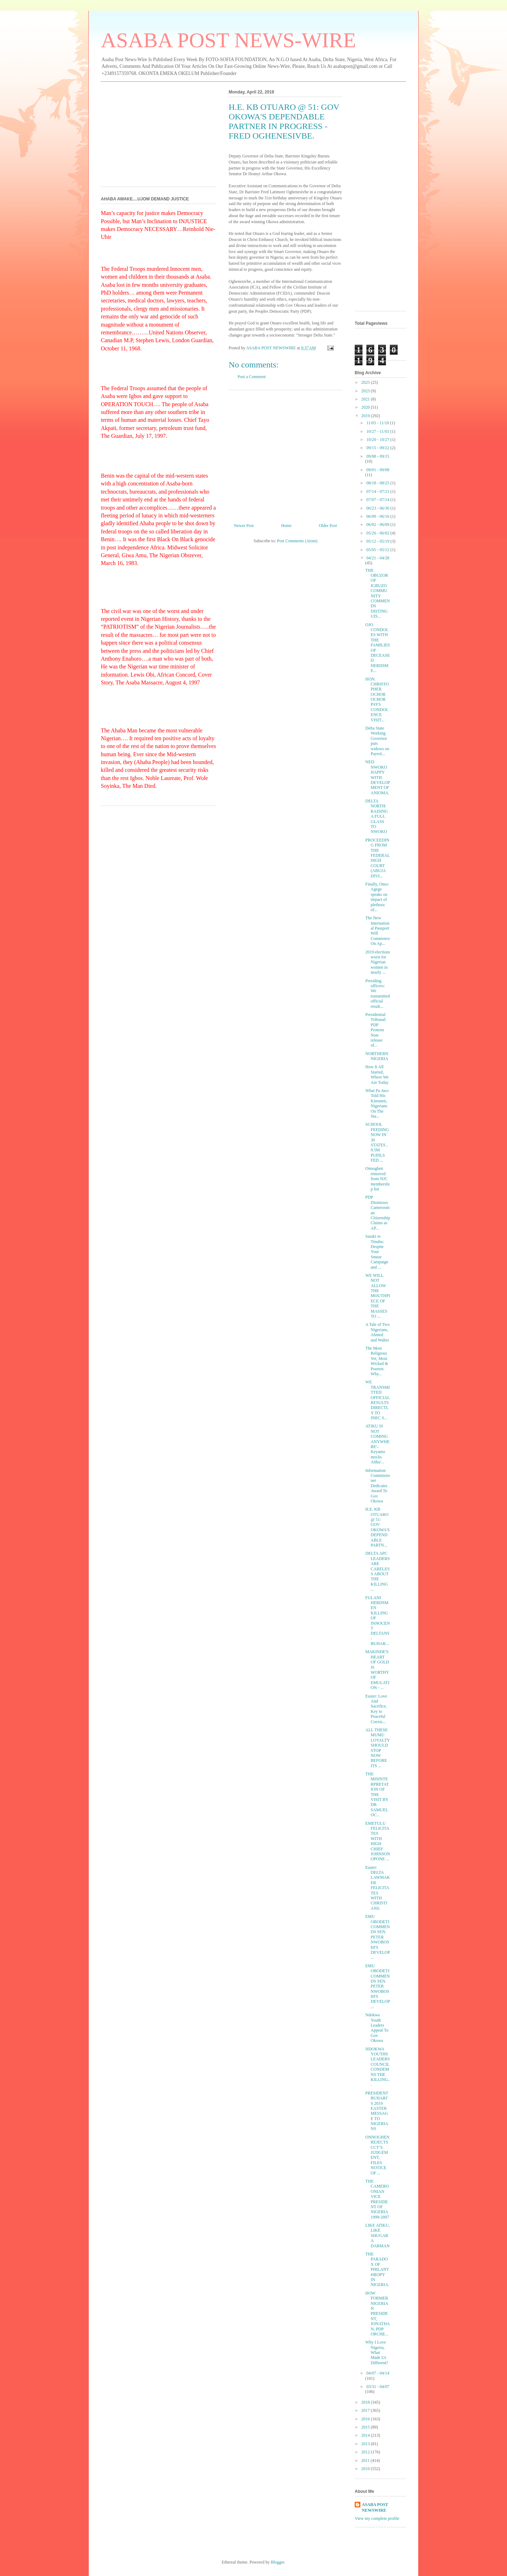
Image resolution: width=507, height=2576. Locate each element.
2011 (366, 2460)
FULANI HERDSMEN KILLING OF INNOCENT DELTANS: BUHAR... (377, 1620)
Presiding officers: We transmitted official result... (377, 993)
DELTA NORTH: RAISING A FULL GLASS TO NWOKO (376, 816)
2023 (366, 390)
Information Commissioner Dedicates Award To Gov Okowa (377, 1486)
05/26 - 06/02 (378, 533)
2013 (366, 2443)
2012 (366, 2451)
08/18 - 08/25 (378, 482)
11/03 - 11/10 (378, 422)
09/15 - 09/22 (378, 447)
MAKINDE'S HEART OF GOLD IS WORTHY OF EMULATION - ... (377, 1669)
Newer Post (244, 525)
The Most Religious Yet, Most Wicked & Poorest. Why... (376, 1361)
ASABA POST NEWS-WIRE (228, 40)
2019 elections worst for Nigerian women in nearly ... (377, 962)
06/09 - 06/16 (378, 516)
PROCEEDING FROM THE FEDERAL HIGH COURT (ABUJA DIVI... (377, 858)
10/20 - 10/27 (378, 439)
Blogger (277, 2562)
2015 (366, 2427)
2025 (366, 382)
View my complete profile (377, 2518)
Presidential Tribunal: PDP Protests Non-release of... (375, 1030)
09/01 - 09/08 (377, 469)
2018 (366, 2402)
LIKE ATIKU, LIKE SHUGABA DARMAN (377, 2235)
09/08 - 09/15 (377, 456)
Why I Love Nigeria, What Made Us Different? (376, 2352)
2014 (366, 2435)
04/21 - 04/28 (377, 557)
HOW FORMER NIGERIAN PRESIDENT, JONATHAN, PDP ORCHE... (377, 2313)
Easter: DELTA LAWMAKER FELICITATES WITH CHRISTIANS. (377, 1888)
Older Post (328, 525)
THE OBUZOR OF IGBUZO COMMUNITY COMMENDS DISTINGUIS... (377, 593)
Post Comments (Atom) (297, 540)
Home (286, 525)
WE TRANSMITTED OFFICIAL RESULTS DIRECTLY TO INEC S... (377, 1400)
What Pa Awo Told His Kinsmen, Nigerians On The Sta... (377, 1103)
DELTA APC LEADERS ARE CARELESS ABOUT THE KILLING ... (377, 1571)
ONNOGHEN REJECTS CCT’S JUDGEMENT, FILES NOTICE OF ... (377, 2155)
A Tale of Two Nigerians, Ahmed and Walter (377, 1332)
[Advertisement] (285, 453)
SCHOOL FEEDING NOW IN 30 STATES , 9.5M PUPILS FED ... (377, 1142)
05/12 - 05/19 (378, 541)
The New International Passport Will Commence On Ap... (377, 930)
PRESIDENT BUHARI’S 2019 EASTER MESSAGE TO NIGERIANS (376, 2111)
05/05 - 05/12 (378, 549)
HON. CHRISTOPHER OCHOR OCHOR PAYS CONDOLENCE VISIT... (377, 699)
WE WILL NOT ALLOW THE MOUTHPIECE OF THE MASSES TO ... (377, 1296)
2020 (366, 407)
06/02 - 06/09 (378, 524)
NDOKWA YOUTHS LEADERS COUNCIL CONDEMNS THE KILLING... (377, 2067)
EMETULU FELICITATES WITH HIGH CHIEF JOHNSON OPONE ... (377, 1841)
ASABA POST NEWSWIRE (375, 2507)
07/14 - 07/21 (378, 491)
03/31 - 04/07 (377, 2386)
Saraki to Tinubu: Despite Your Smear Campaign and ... (376, 1251)
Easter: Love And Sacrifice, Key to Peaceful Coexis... (376, 1709)
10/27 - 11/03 (378, 431)
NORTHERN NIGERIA (376, 1056)
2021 (366, 399)
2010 (366, 2468)
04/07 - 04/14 (377, 2373)
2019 (366, 415)
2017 (366, 2410)
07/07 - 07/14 (378, 499)
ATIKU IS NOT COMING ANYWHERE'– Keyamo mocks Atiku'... (377, 1444)
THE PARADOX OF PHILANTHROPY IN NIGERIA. (377, 2269)
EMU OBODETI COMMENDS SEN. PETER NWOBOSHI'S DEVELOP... (377, 1937)
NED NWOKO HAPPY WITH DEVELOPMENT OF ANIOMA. (377, 777)
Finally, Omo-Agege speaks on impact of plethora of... (377, 897)
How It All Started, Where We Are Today (377, 1074)
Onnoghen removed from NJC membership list (377, 1179)
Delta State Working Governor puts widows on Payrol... (377, 741)
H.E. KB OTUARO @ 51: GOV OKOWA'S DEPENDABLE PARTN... (377, 1527)
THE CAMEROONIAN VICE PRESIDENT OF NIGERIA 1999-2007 (377, 2199)
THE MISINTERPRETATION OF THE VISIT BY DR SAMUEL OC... (377, 1794)
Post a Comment (252, 376)
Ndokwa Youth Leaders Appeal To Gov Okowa (376, 2027)
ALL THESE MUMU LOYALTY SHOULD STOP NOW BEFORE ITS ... (377, 1747)
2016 (366, 2418)
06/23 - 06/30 (378, 508)
